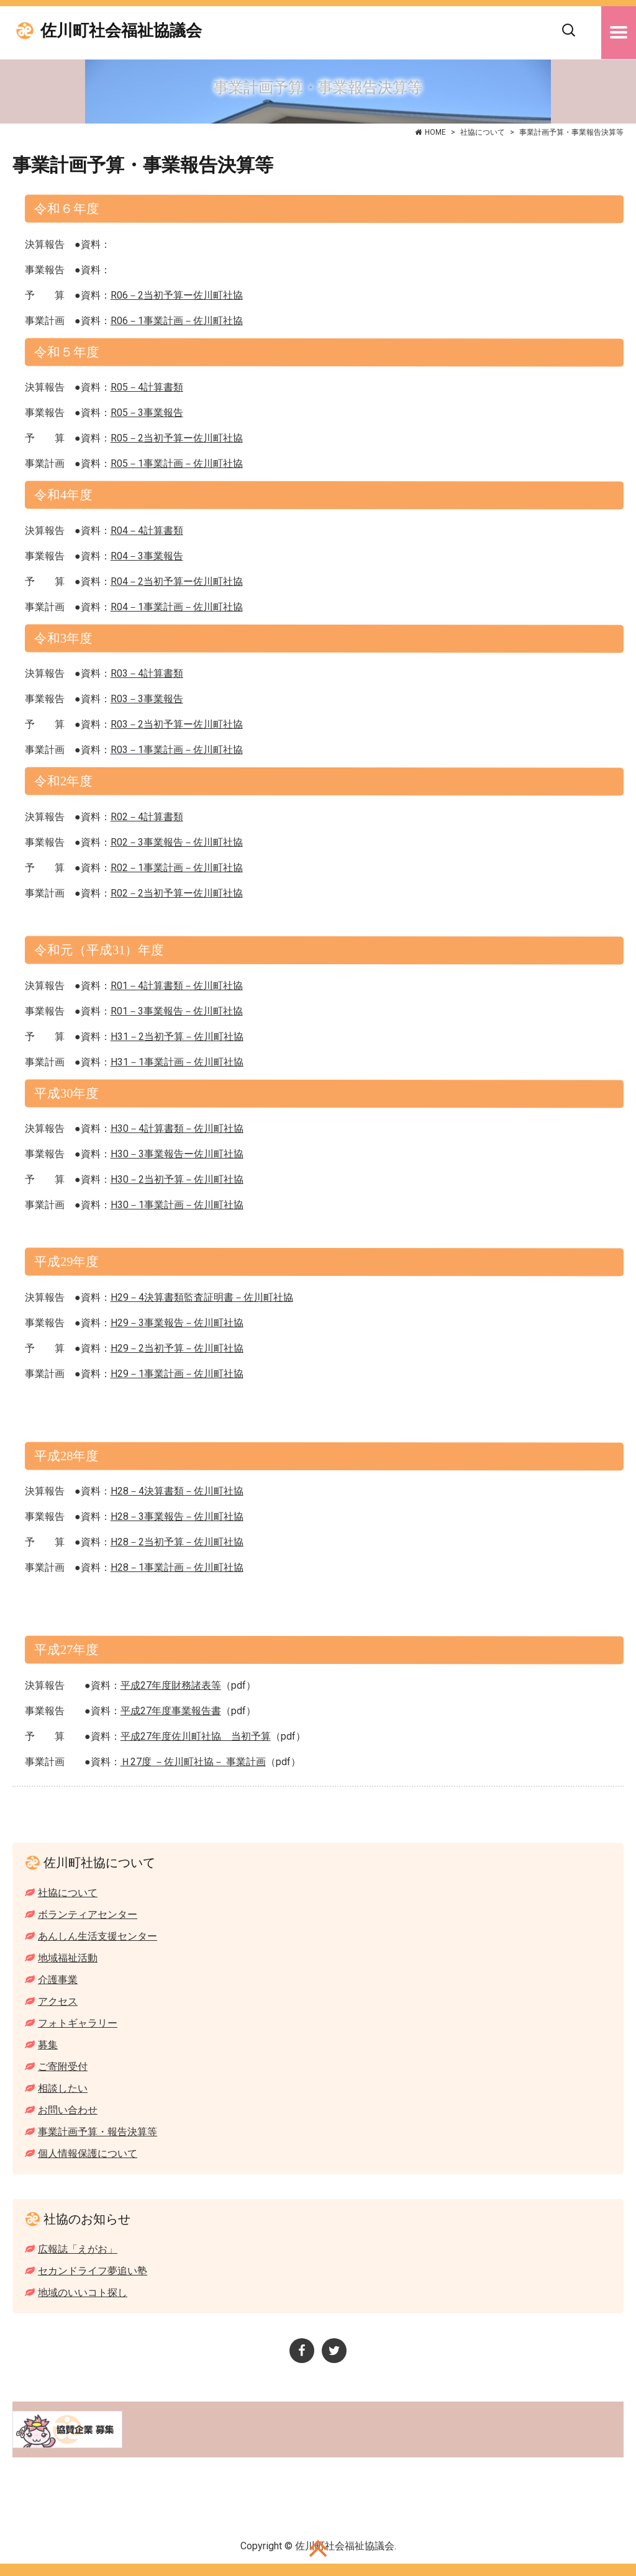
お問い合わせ (68, 2110)
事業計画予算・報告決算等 (97, 2132)
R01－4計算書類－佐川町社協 (177, 986)
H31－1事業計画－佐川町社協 (177, 1062)
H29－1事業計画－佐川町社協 (177, 1374)
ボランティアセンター (87, 1914)
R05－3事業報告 (147, 412)
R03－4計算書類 (147, 673)
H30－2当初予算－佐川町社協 (177, 1179)
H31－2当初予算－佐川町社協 (177, 1036)
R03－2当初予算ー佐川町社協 (177, 724)
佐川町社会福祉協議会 (121, 31)
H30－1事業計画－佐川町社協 (177, 1205)
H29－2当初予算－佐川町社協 (177, 1348)
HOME (435, 132)
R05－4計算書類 (147, 387)
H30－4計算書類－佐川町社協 (177, 1128)
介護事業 (58, 1980)
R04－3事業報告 (147, 556)
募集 (48, 2045)
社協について (482, 132)
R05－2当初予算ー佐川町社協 (177, 438)
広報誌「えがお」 (77, 2249)
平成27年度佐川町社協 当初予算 (195, 1736)
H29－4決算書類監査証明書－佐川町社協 (202, 1297)
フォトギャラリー (77, 2023)
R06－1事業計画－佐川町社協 (177, 321)
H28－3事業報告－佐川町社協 (177, 1516)
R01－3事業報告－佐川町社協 (177, 1011)
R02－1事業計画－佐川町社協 (177, 868)
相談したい (63, 2088)
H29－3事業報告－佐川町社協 (177, 1323)
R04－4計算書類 (147, 530)
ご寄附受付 (63, 2066)
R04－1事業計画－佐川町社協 (177, 607)
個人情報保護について (87, 2153)
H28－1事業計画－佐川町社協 (177, 1567)
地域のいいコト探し (82, 2292)
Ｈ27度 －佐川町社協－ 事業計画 (193, 1762)
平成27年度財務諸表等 (170, 1685)
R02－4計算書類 (147, 817)
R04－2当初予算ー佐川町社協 (177, 581)
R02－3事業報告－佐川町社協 (177, 842)
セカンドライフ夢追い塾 (92, 2271)
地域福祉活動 (68, 1958)
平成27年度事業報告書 (170, 1711)
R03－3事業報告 (147, 699)
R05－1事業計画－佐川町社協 (177, 463)
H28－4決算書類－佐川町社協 (177, 1491)
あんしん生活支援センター (97, 1936)
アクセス (58, 2001)
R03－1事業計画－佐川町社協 (177, 750)
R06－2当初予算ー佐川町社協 (177, 295)
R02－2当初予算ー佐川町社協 (177, 893)
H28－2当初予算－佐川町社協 (177, 1542)
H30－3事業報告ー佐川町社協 (177, 1154)
